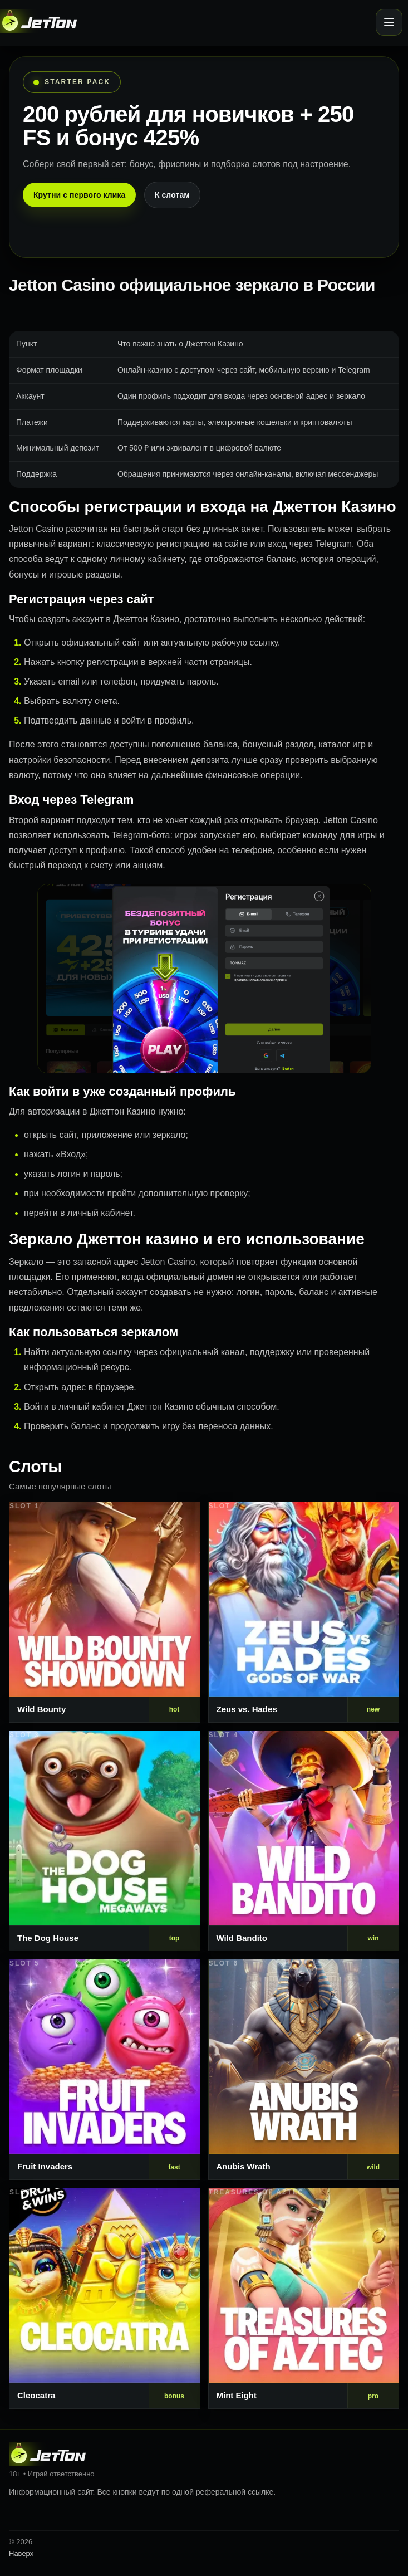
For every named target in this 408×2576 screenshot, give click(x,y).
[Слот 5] (104, 2069)
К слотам (172, 194)
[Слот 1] (104, 1612)
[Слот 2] (304, 1612)
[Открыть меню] (389, 22)
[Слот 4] (304, 1841)
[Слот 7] (104, 2298)
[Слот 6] (304, 2069)
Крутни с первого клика (79, 194)
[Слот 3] (104, 1841)
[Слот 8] (304, 2298)
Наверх (21, 2553)
